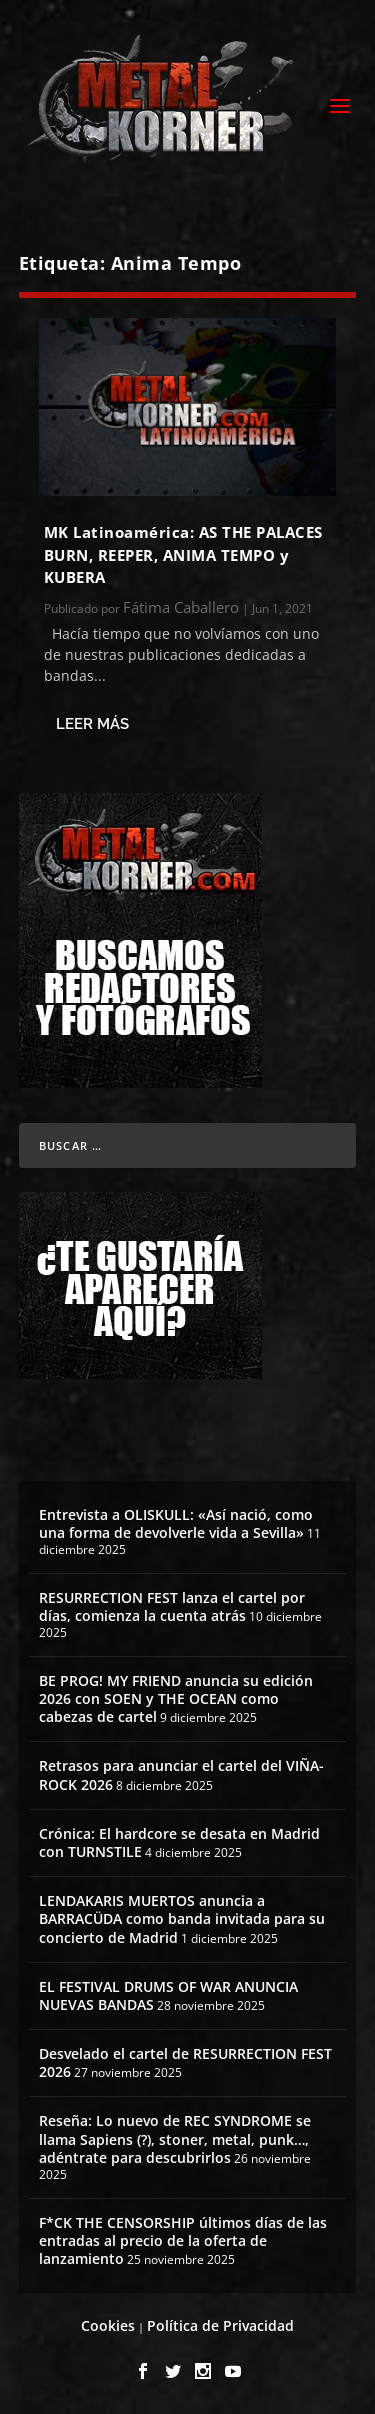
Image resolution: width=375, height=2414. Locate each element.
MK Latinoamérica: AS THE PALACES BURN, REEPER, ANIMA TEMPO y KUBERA (183, 554)
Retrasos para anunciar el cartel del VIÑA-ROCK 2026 (181, 1774)
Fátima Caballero (181, 607)
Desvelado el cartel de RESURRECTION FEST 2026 (185, 2062)
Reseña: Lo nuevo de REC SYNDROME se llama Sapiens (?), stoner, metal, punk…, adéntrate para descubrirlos (175, 2138)
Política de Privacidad (220, 2325)
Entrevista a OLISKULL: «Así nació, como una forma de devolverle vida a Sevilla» (176, 1523)
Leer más (92, 724)
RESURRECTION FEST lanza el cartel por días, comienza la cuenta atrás (172, 1606)
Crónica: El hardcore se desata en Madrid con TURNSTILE (179, 1842)
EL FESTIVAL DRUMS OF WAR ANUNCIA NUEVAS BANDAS (168, 1995)
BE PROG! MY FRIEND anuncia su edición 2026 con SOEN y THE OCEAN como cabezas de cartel (176, 1698)
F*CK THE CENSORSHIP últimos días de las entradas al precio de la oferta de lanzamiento (183, 2240)
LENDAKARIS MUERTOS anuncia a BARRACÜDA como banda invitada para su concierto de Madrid (182, 1918)
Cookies (108, 2325)
